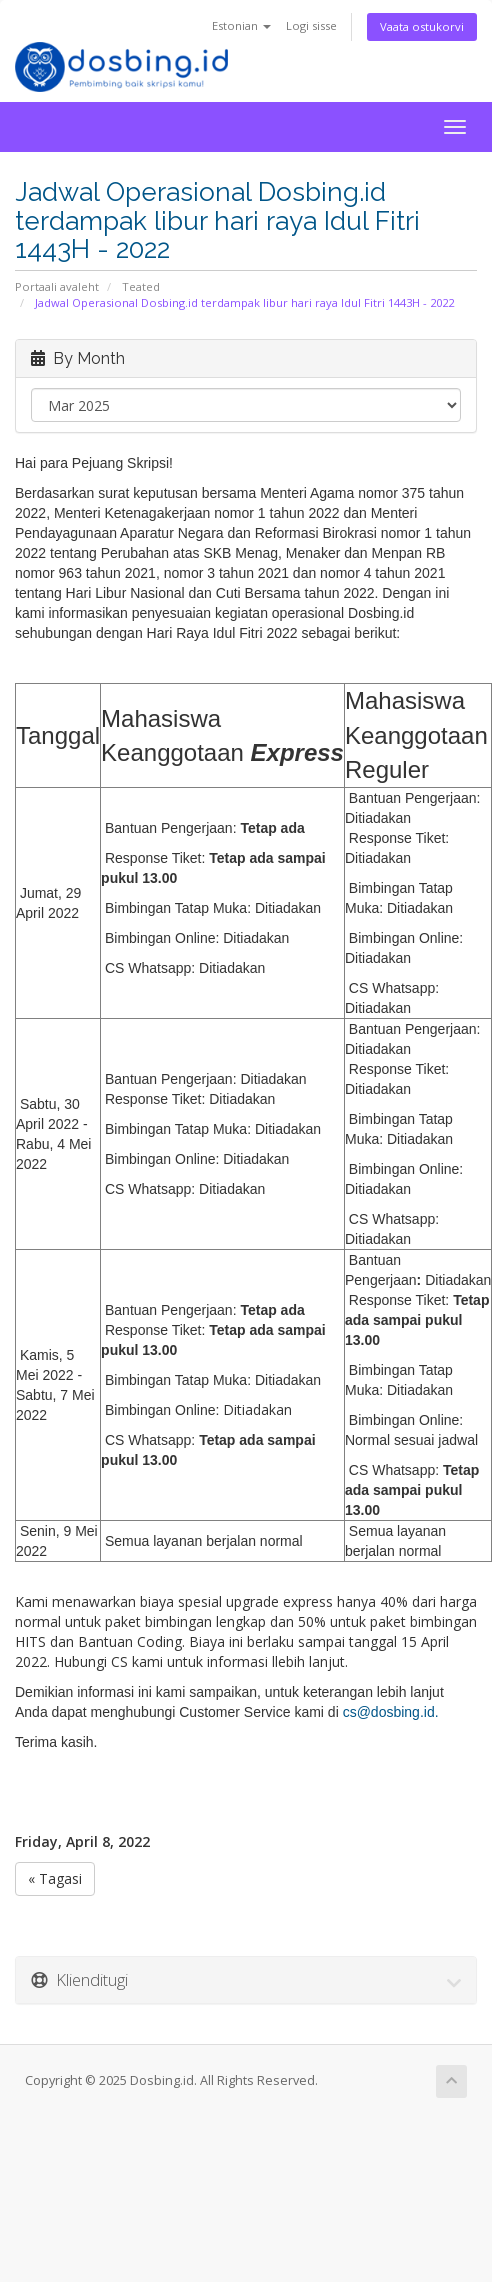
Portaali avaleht (57, 286)
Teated (141, 286)
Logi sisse (311, 25)
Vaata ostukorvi (422, 26)
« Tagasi (55, 1878)
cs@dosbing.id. (391, 1712)
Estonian (241, 25)
